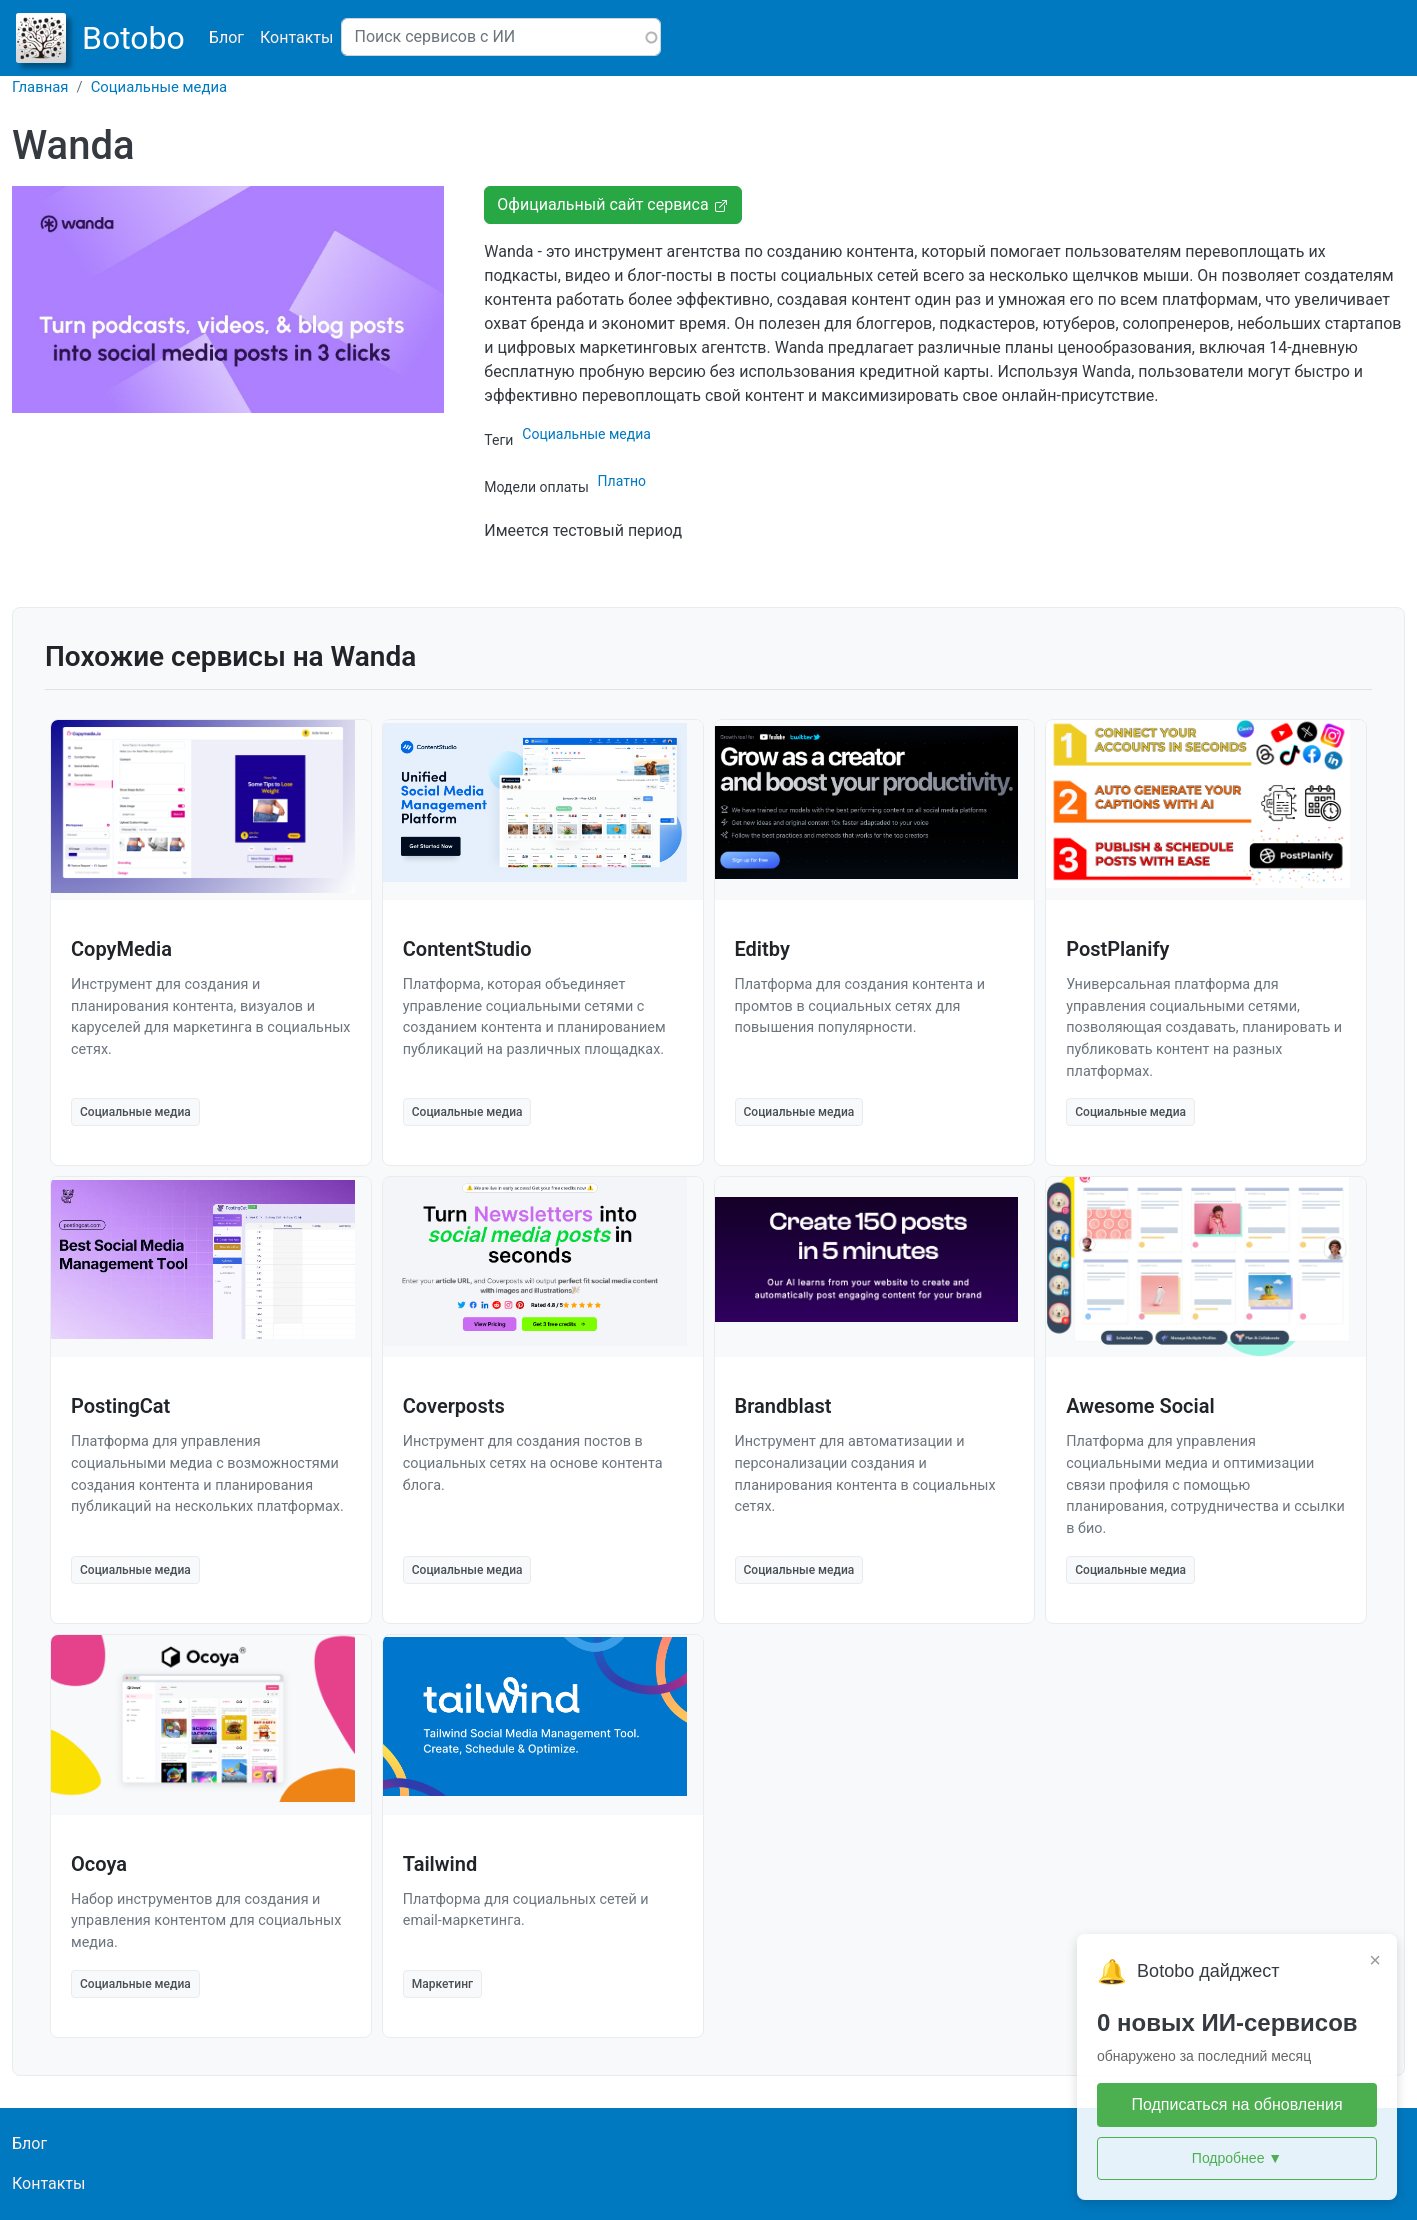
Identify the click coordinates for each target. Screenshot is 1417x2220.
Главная (40, 87)
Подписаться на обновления (1236, 2104)
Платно (622, 481)
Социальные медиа (159, 87)
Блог (226, 37)
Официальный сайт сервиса (612, 204)
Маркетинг (442, 1984)
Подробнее (1237, 2158)
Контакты (296, 37)
